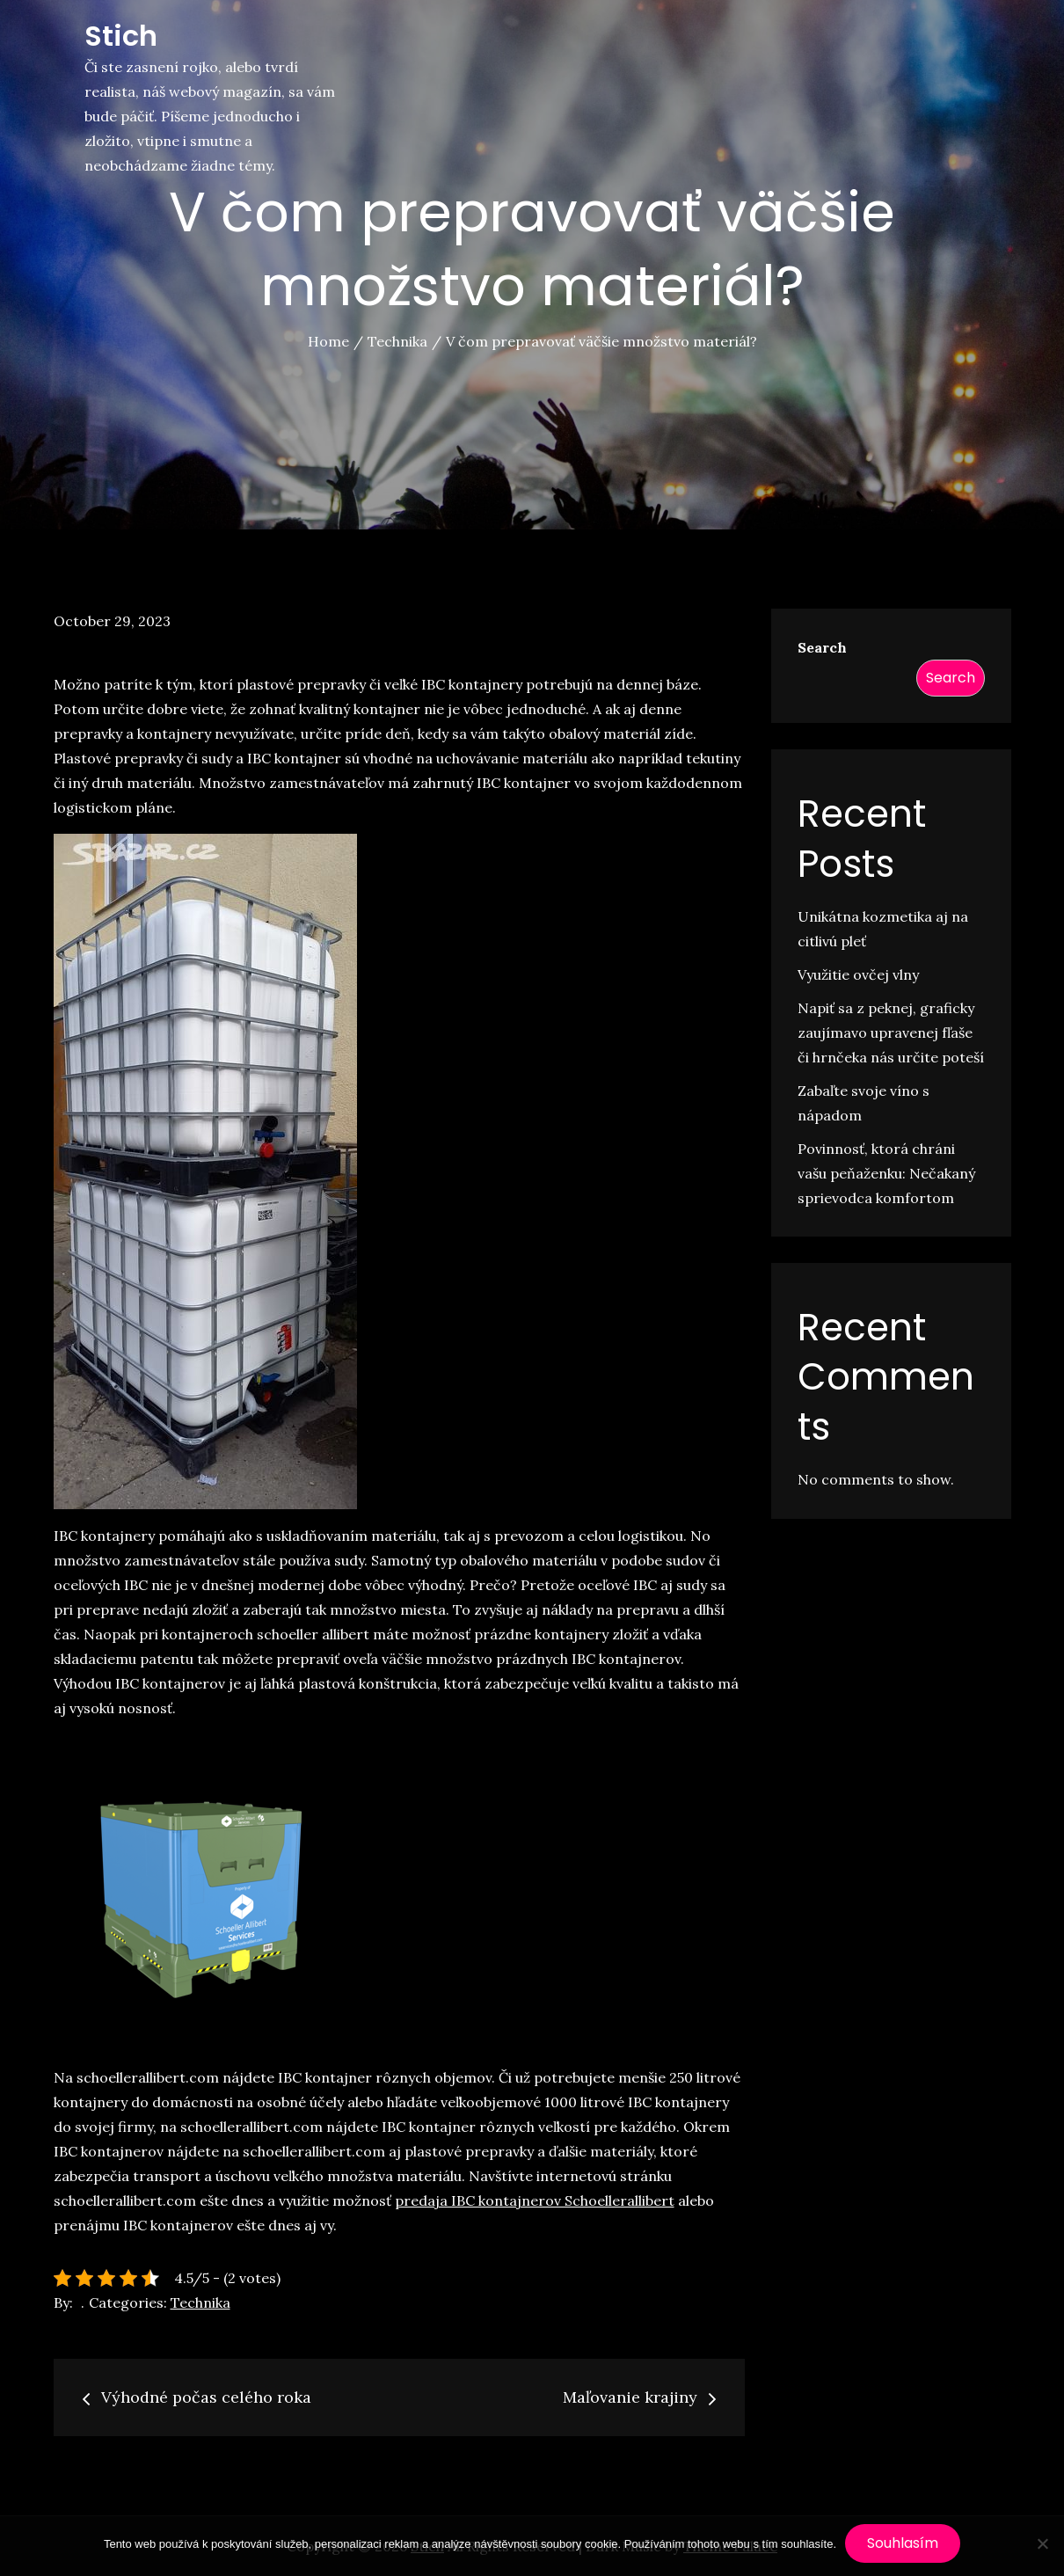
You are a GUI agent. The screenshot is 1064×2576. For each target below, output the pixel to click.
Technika (200, 2302)
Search (822, 647)
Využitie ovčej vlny (858, 974)
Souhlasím (902, 2543)
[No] (1042, 2543)
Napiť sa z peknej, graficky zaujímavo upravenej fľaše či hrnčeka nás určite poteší (891, 1032)
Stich (120, 35)
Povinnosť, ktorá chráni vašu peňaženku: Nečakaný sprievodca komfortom (886, 1173)
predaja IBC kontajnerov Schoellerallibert (534, 2200)
